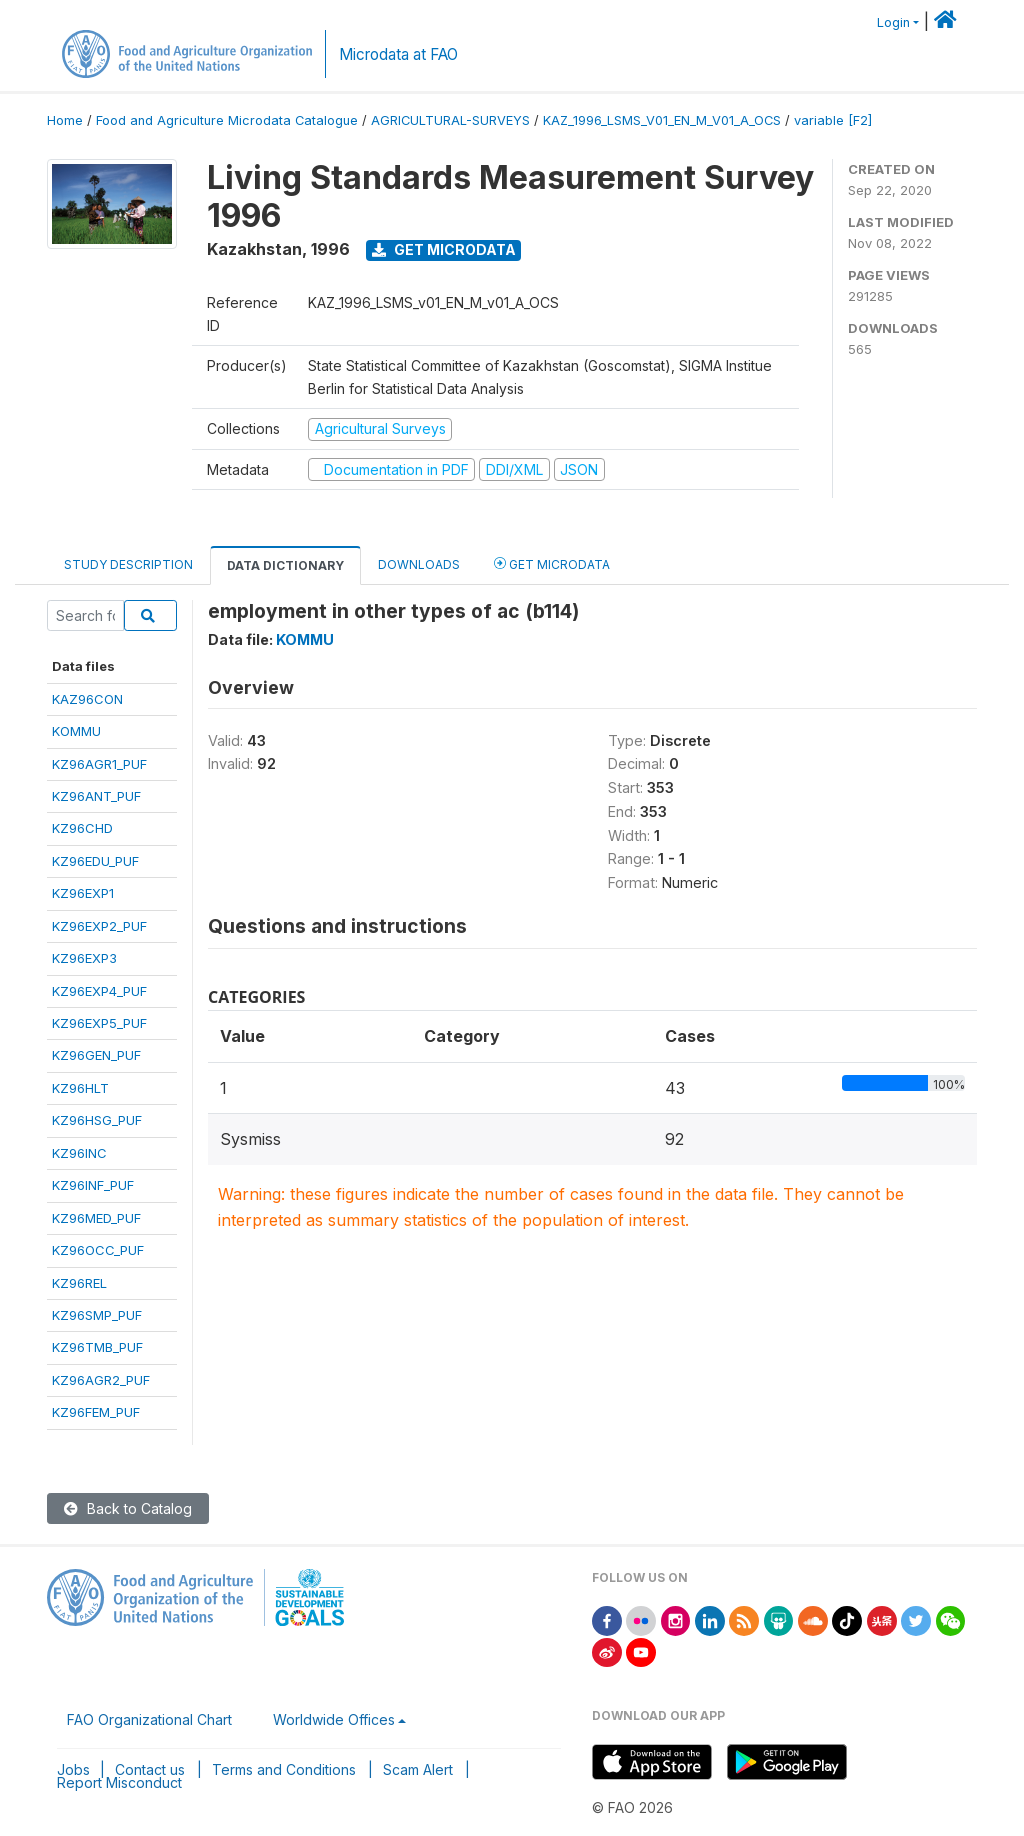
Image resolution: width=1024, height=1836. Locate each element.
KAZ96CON (87, 699)
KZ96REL (79, 1283)
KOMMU (76, 731)
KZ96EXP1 (83, 893)
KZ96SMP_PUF (97, 1315)
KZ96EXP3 (84, 958)
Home (65, 120)
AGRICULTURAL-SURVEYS (450, 120)
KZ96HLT (80, 1088)
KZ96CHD (82, 828)
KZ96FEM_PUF (96, 1412)
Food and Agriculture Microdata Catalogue (227, 120)
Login (893, 22)
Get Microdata (444, 249)
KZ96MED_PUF (96, 1218)
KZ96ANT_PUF (96, 796)
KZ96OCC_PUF (98, 1250)
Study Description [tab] (128, 564)
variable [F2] (833, 120)
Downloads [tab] (419, 564)
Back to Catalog (128, 1508)
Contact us (150, 1769)
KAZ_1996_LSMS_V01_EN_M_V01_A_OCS (662, 120)
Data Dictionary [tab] (285, 565)
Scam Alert (418, 1769)
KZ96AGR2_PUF (101, 1380)
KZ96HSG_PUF (97, 1120)
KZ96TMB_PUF (97, 1347)
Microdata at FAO (398, 54)
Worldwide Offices (334, 1719)
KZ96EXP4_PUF (99, 991)
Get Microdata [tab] (552, 563)
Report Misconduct (119, 1782)
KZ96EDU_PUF (95, 861)
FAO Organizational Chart (149, 1719)
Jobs (73, 1769)
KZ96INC (79, 1153)
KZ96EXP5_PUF (99, 1023)
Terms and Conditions (284, 1769)
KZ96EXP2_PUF (99, 926)
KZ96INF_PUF (93, 1185)
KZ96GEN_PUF (96, 1055)
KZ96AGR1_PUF (99, 764)
